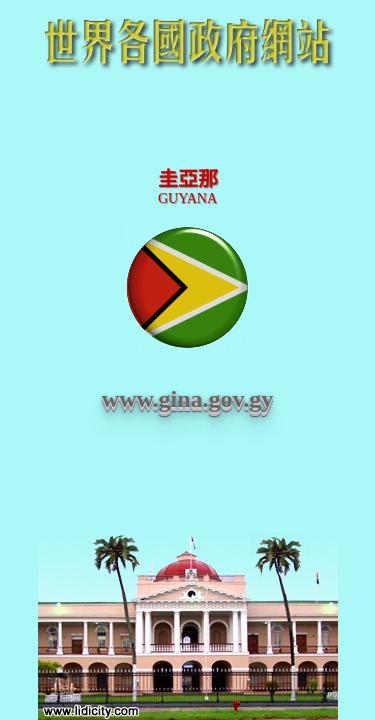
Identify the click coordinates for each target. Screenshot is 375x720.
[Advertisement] (188, 122)
